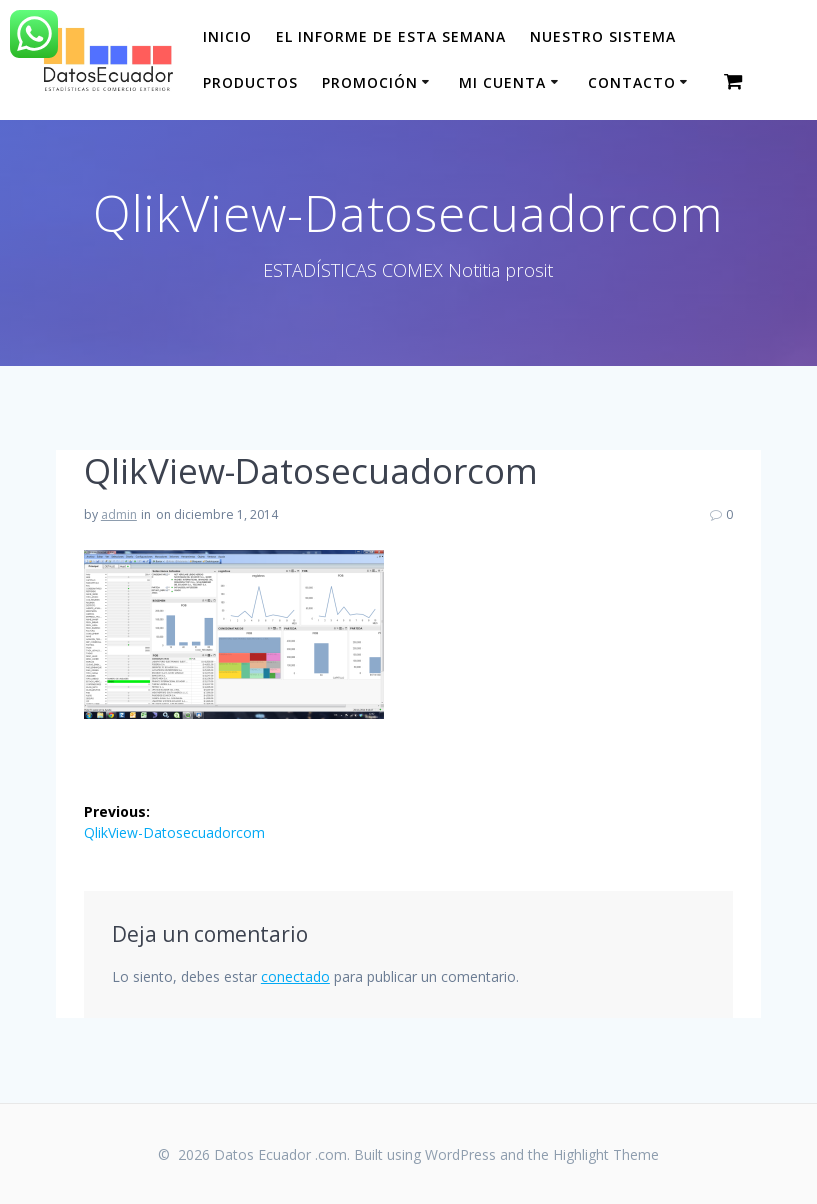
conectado (295, 976)
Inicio (227, 36)
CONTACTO (632, 82)
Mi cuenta (502, 82)
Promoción (370, 82)
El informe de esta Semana (391, 36)
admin (119, 514)
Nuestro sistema (603, 36)
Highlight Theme (606, 1154)
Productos (250, 82)
